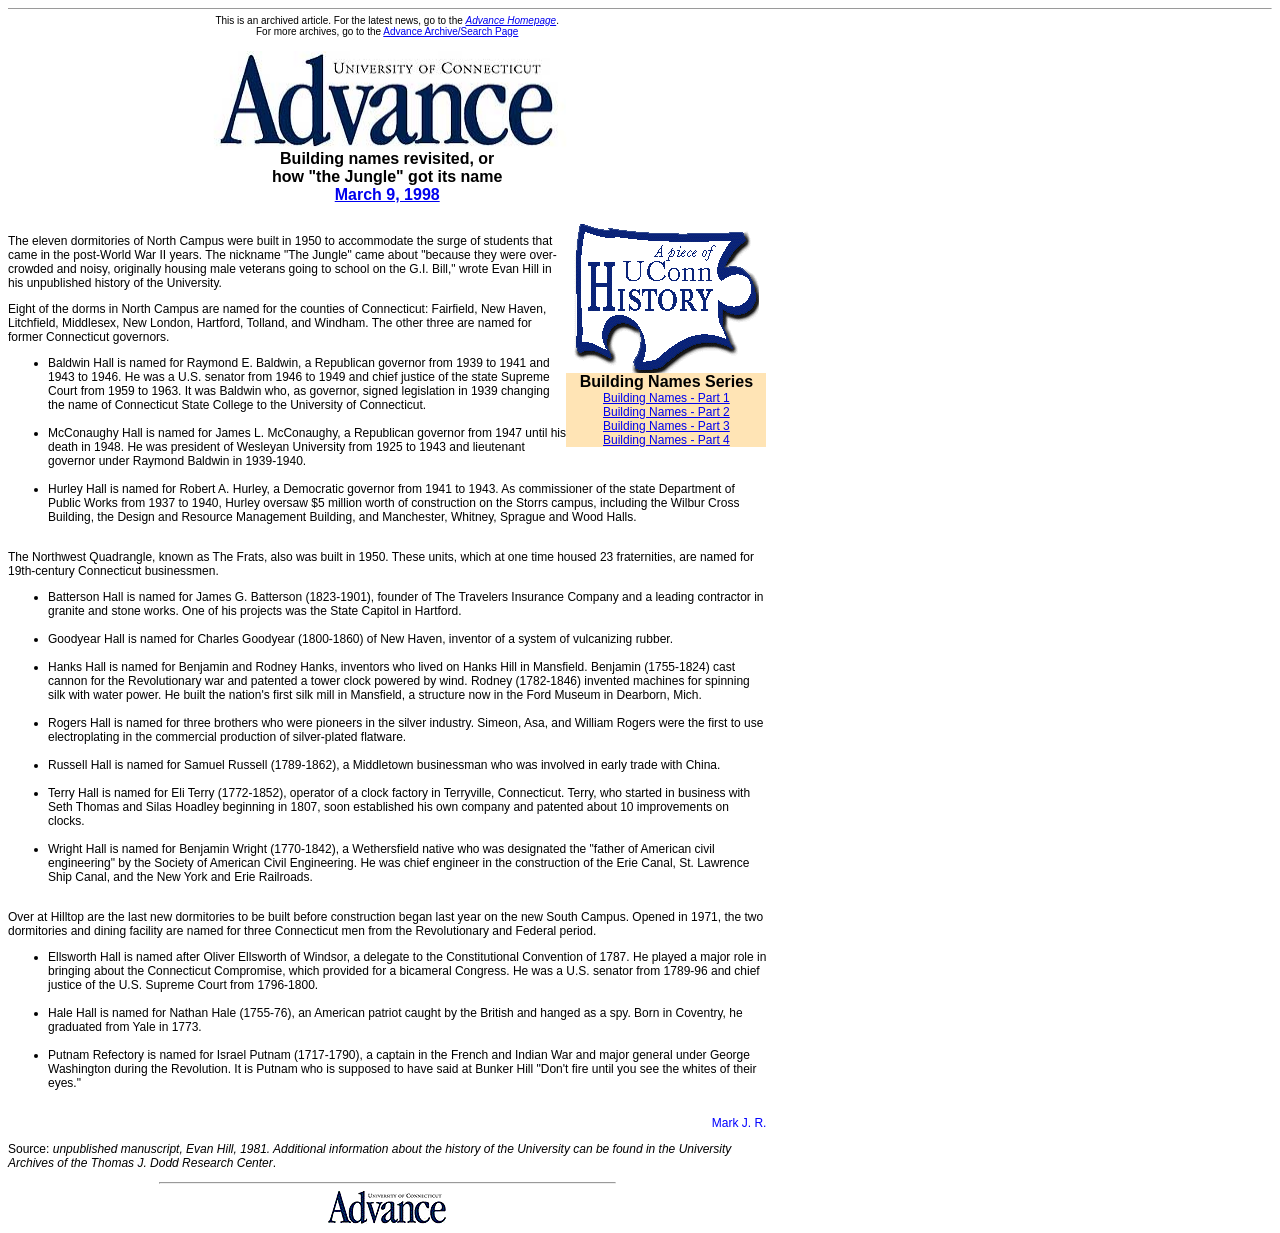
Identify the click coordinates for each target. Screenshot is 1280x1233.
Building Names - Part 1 (666, 398)
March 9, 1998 (387, 194)
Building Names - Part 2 (666, 412)
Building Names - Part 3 (666, 426)
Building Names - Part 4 (666, 440)
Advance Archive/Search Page (450, 31)
